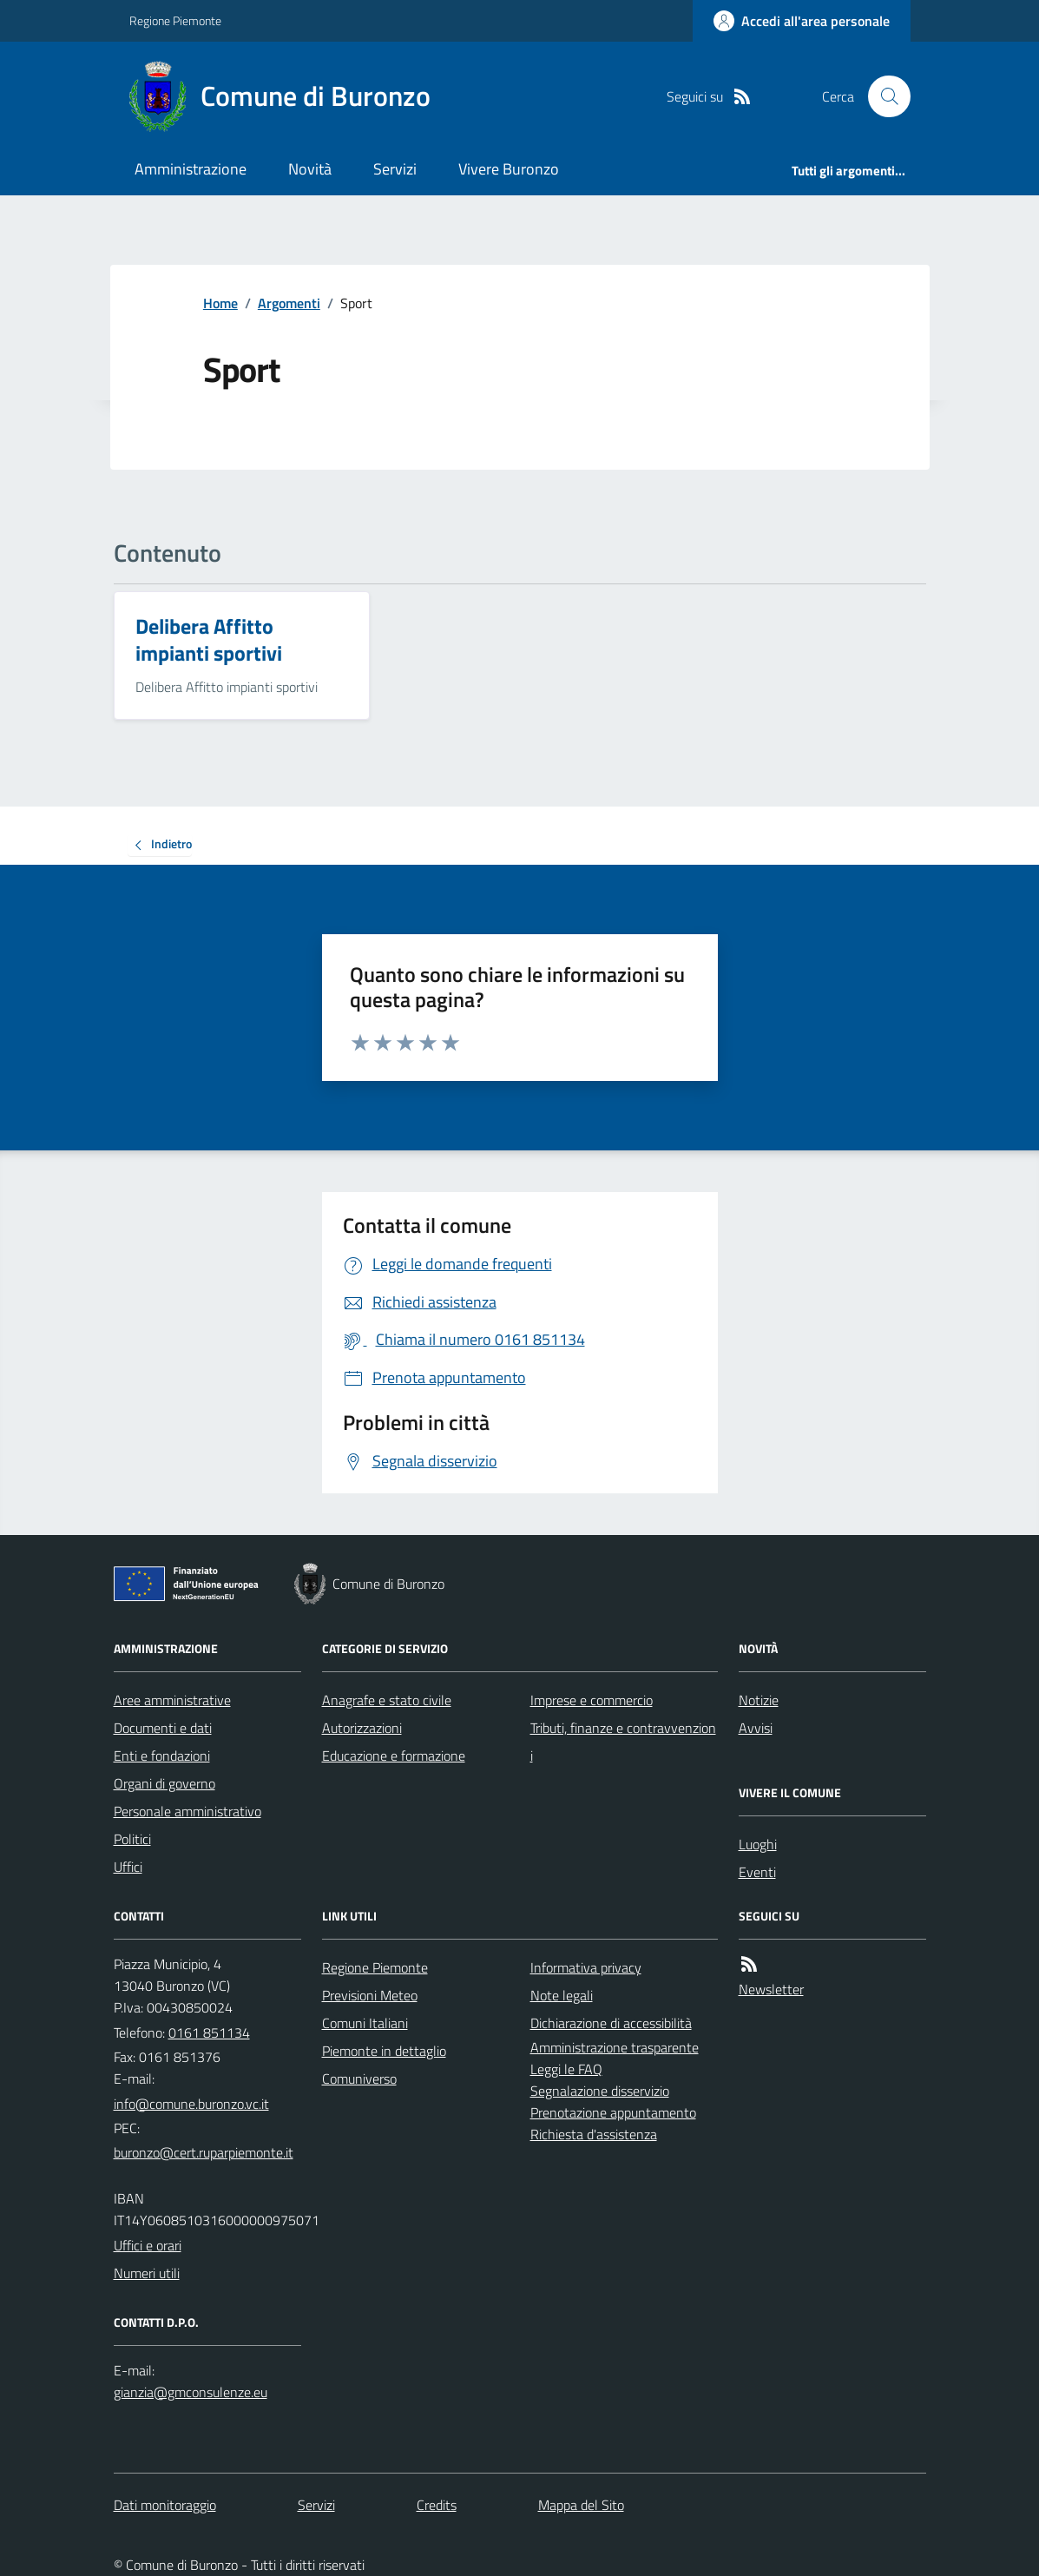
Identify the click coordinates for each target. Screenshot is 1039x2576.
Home (220, 303)
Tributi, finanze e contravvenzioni (623, 1741)
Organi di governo (164, 1783)
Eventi (757, 1871)
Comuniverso (359, 2078)
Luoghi (758, 1844)
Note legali (561, 1995)
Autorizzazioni (362, 1727)
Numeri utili (147, 2273)
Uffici (128, 1866)
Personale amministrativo (187, 1811)
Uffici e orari (147, 2245)
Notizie (759, 1700)
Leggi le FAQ (566, 2069)
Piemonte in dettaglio (384, 2050)
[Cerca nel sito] (882, 96)
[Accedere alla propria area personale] (802, 21)
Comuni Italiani (365, 2023)
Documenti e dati (163, 1727)
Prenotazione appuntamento (613, 2112)
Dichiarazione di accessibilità (611, 2023)
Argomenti (289, 303)
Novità (310, 169)
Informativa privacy (585, 1967)
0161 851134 (209, 2032)
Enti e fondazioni (162, 1755)
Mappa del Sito (581, 2504)
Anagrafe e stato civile (386, 1700)
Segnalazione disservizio (599, 2090)
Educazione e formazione (393, 1755)
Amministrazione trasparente (614, 2047)
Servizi (395, 169)
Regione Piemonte (175, 20)
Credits (437, 2504)
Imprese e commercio (591, 1700)
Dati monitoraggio (165, 2504)
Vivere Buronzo (508, 169)
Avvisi (756, 1727)
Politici (132, 1838)
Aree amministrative (172, 1700)
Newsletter (771, 1989)
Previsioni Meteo (370, 1995)
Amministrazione (191, 169)
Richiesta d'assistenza (593, 2134)
